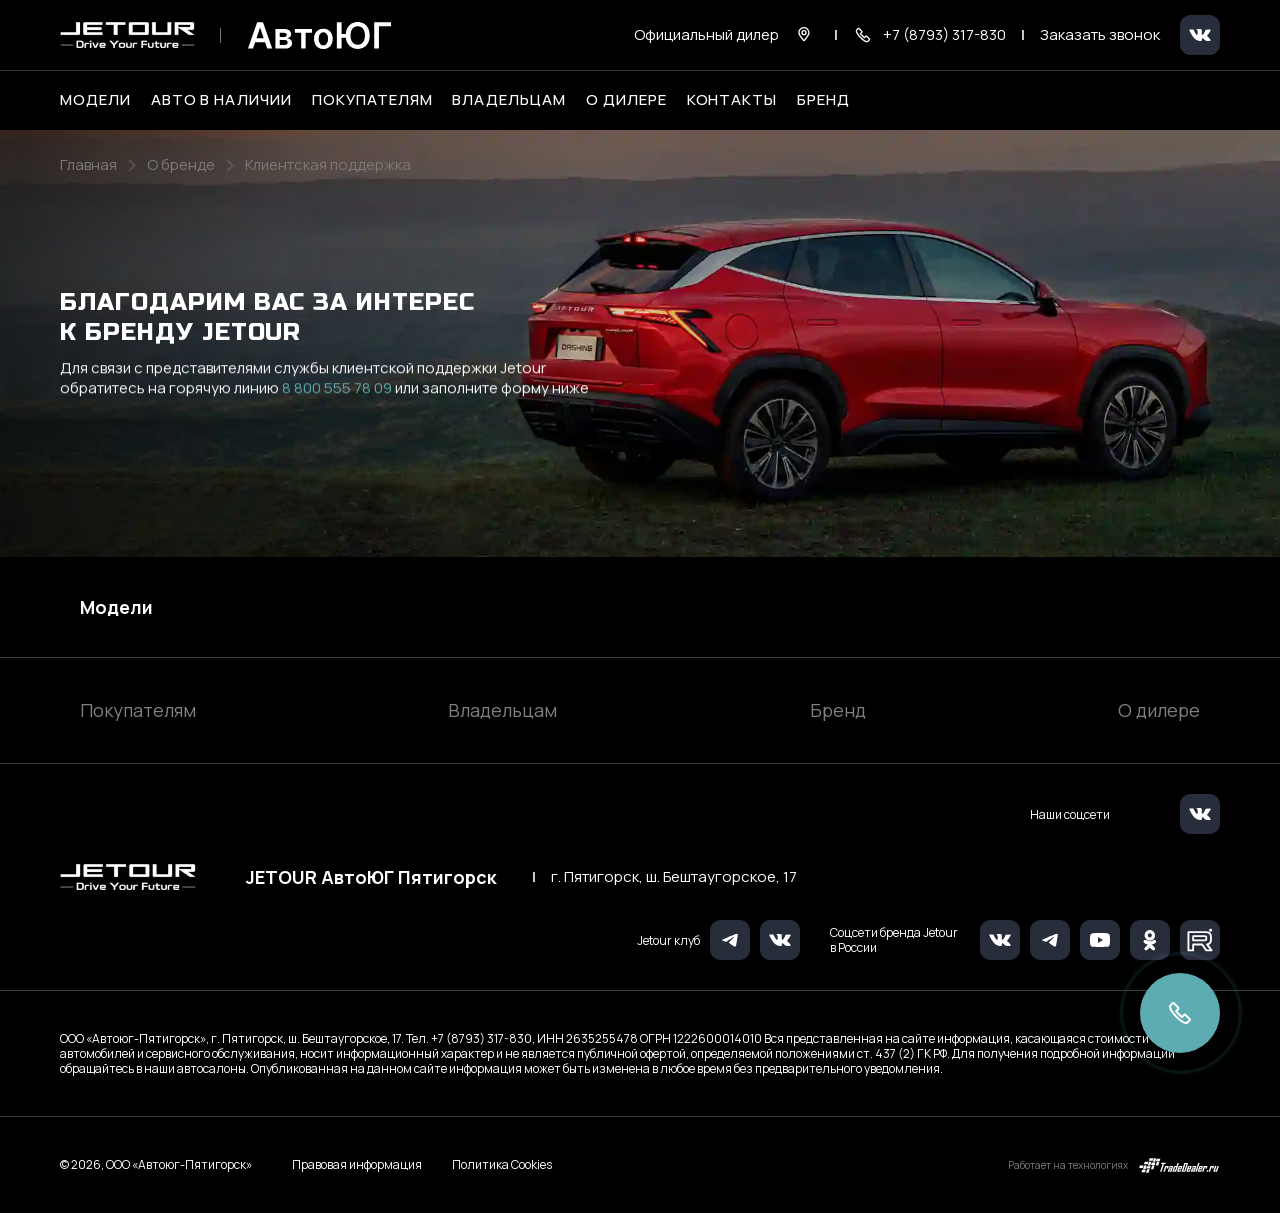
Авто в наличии (221, 100)
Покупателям (138, 710)
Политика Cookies (502, 1165)
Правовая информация (357, 1164)
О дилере (626, 100)
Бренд (838, 710)
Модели (116, 607)
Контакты (732, 100)
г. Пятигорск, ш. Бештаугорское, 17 (674, 877)
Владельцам (502, 710)
